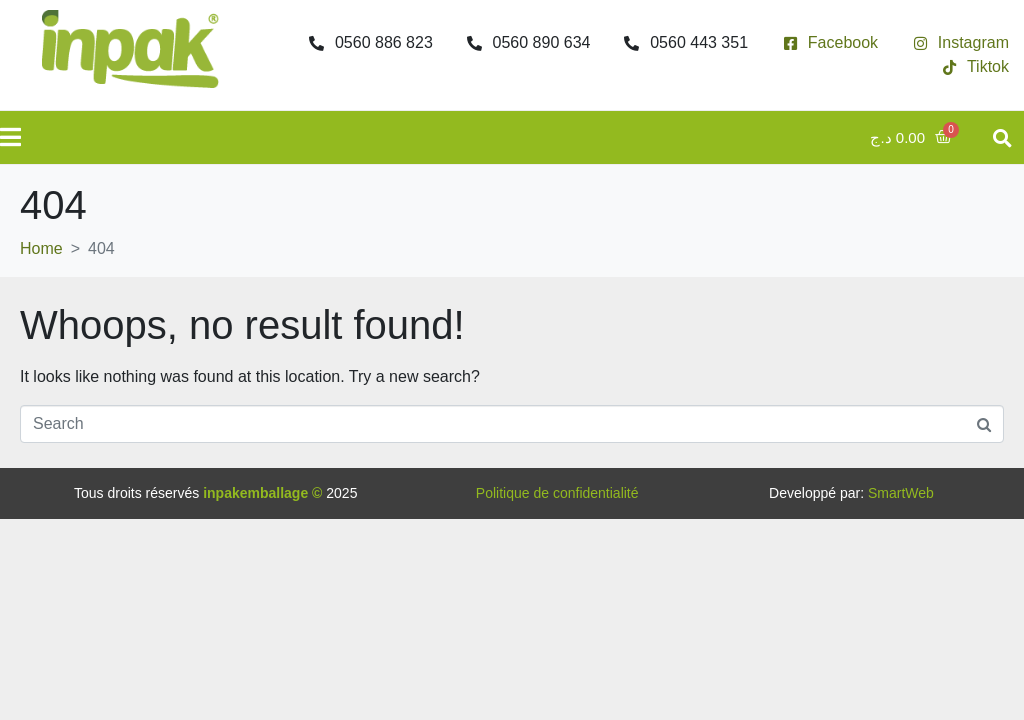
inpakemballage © (262, 493)
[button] (1002, 137)
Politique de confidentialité (557, 493)
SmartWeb (901, 493)
